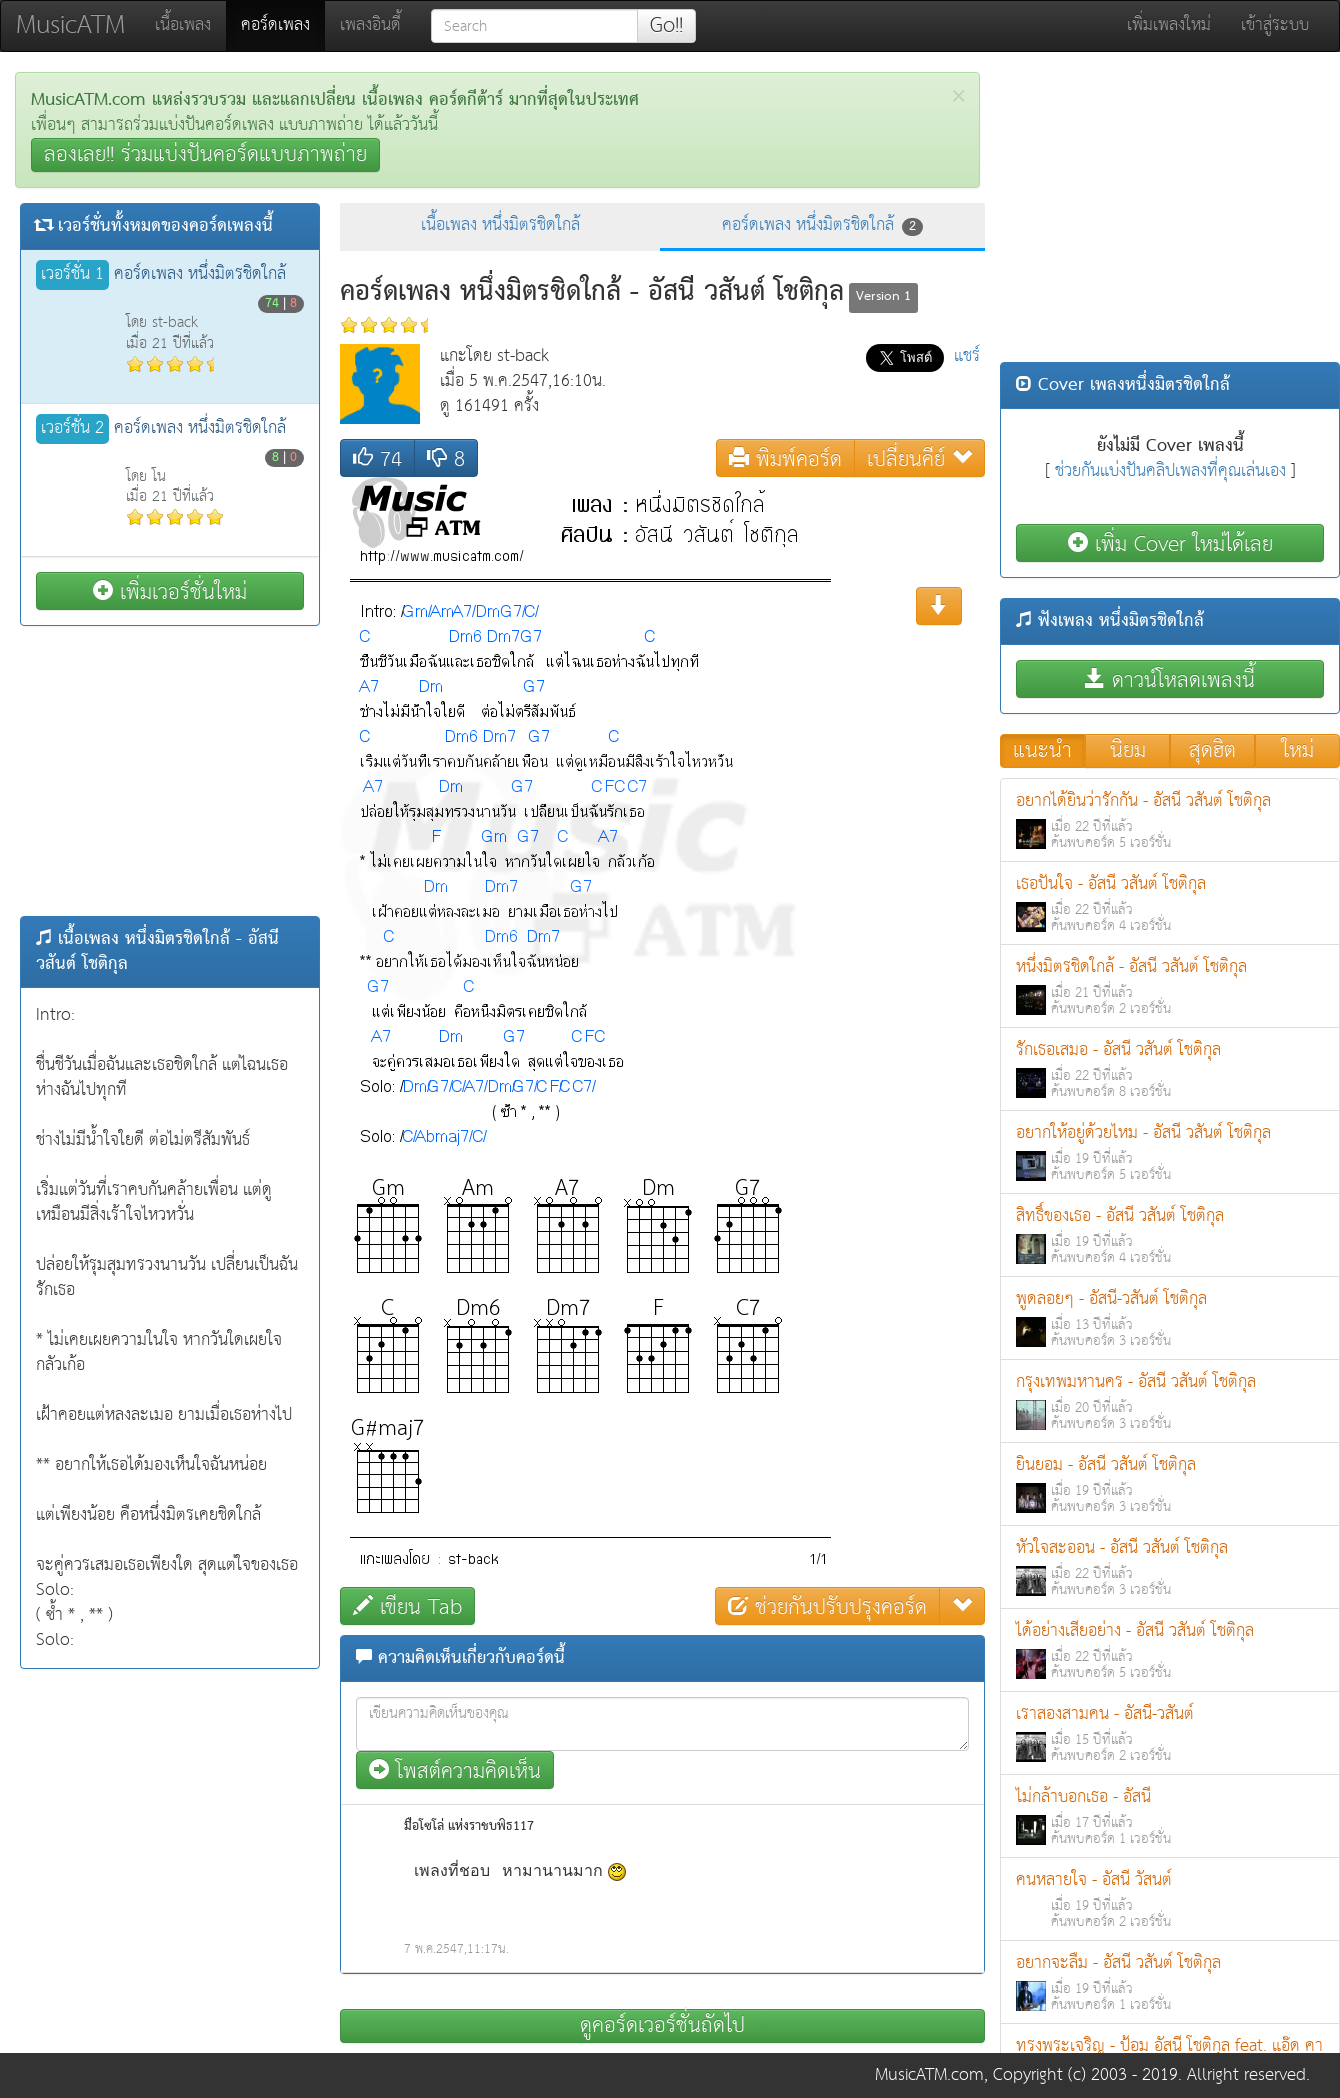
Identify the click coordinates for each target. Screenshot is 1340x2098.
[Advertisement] (170, 771)
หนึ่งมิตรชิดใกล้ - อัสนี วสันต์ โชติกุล (1170, 986)
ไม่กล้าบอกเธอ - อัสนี (1170, 1816)
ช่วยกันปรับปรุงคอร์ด (827, 1606)
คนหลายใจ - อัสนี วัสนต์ (1170, 1899)
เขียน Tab (407, 1606)
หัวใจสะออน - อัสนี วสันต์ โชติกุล (1170, 1567)
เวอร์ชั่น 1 (72, 275)
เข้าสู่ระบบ (1275, 25)
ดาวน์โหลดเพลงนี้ (1170, 679)
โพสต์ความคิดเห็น (455, 1770)
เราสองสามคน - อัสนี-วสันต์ (1170, 1733)
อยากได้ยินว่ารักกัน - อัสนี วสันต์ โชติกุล (1170, 820)
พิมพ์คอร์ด (785, 458)
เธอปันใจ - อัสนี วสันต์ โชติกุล (1170, 903)
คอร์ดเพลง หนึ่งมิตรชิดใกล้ (822, 225)
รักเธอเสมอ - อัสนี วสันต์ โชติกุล (1170, 1069)
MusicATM (70, 25)
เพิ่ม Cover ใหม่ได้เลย (1170, 543)
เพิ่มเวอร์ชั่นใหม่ (170, 591)
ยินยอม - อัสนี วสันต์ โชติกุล (1170, 1484)
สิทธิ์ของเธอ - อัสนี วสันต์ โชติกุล (1170, 1235)
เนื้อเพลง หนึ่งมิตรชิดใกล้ (500, 225)
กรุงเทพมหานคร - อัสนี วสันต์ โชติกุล (1170, 1401)
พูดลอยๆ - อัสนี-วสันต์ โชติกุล (1170, 1318)
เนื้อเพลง (183, 25)
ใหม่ (1298, 751)
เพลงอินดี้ (370, 25)
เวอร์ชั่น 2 (72, 429)
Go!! (666, 26)
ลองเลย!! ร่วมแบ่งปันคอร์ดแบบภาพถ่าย (205, 155)
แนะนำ (1042, 751)
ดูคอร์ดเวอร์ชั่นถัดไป (662, 2026)
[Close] (958, 96)
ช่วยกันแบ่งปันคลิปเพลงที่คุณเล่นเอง (1170, 471)
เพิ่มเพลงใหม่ (1169, 25)
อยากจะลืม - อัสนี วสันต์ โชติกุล (1170, 1982)
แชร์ (967, 356)
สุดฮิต (1212, 751)
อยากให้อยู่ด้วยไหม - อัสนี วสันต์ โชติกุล (1170, 1152)
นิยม (1128, 751)
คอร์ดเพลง (283, 25)
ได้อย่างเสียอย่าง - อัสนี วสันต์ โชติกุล (1170, 1650)
